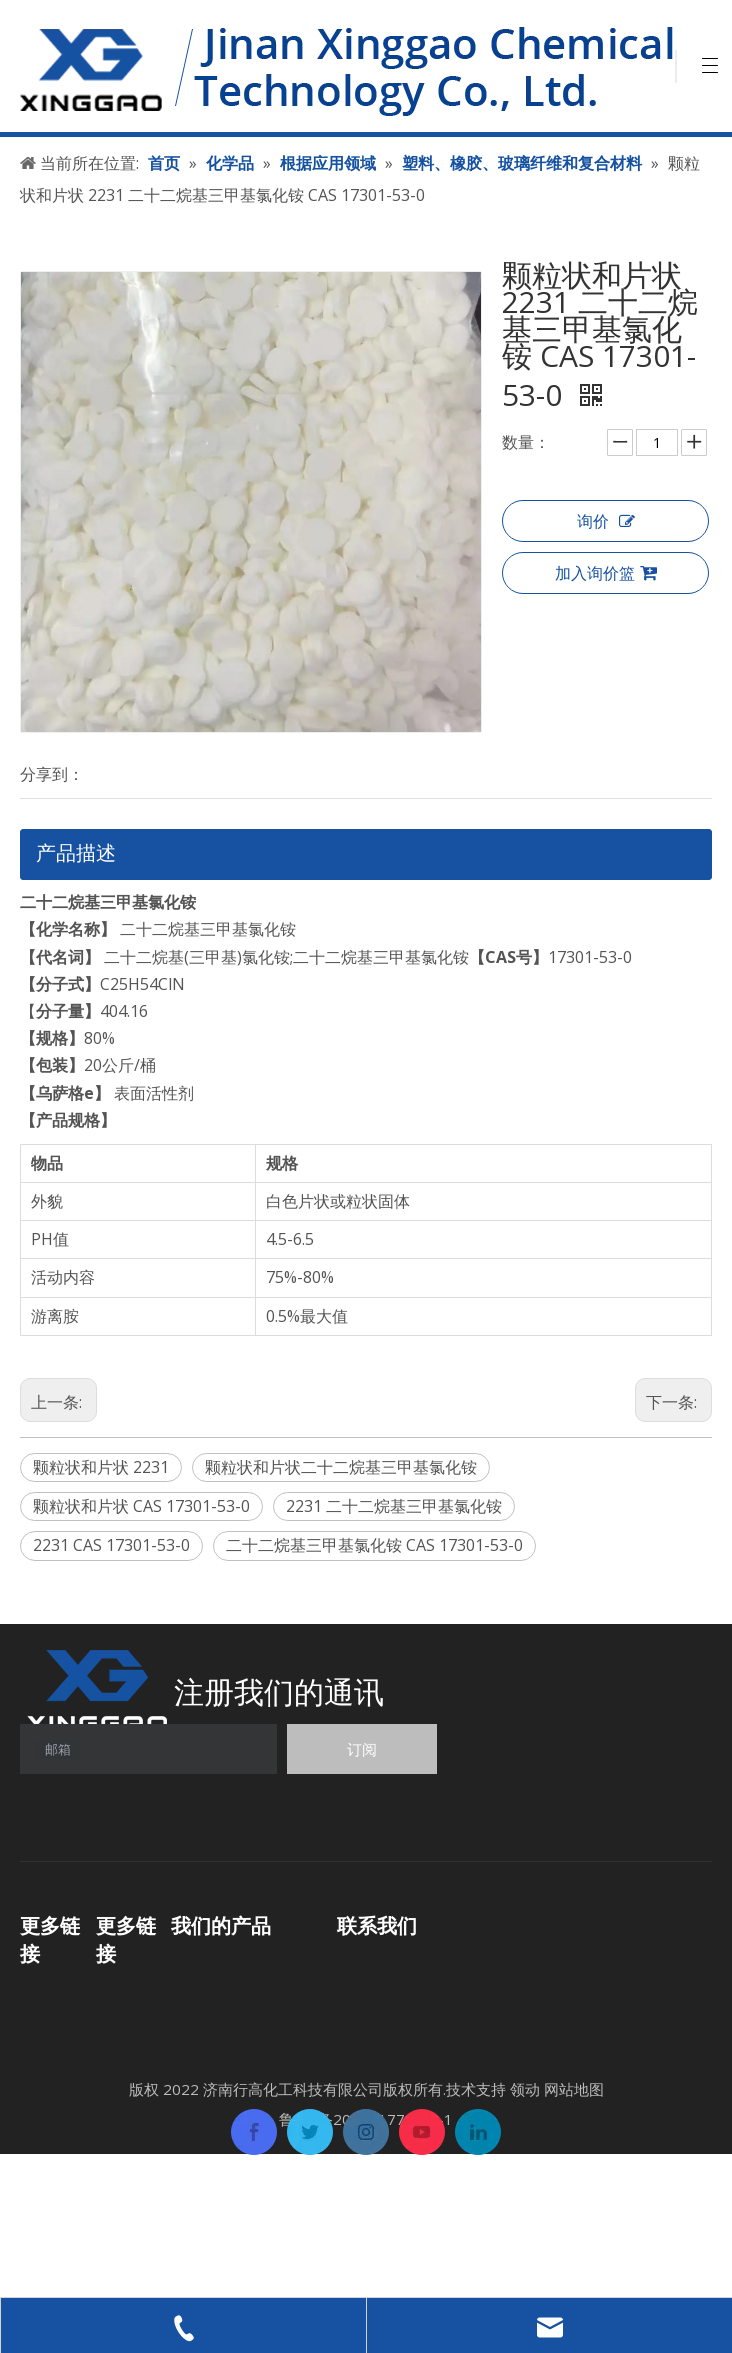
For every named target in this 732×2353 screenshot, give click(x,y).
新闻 (112, 2077)
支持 (36, 2085)
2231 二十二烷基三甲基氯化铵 (394, 1506)
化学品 (44, 2024)
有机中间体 (211, 1996)
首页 (36, 1994)
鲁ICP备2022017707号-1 (366, 2262)
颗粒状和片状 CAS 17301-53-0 (141, 1506)
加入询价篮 (606, 573)
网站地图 (574, 2232)
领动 (525, 2232)
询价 (606, 521)
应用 (36, 2054)
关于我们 (128, 2046)
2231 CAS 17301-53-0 (111, 1545)
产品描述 (76, 852)
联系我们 (128, 2107)
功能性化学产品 (227, 1966)
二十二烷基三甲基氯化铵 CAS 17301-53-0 (374, 1545)
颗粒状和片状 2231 (101, 1467)
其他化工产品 (219, 2079)
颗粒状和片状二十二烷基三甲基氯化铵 (341, 1467)
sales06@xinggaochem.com (523, 2055)
